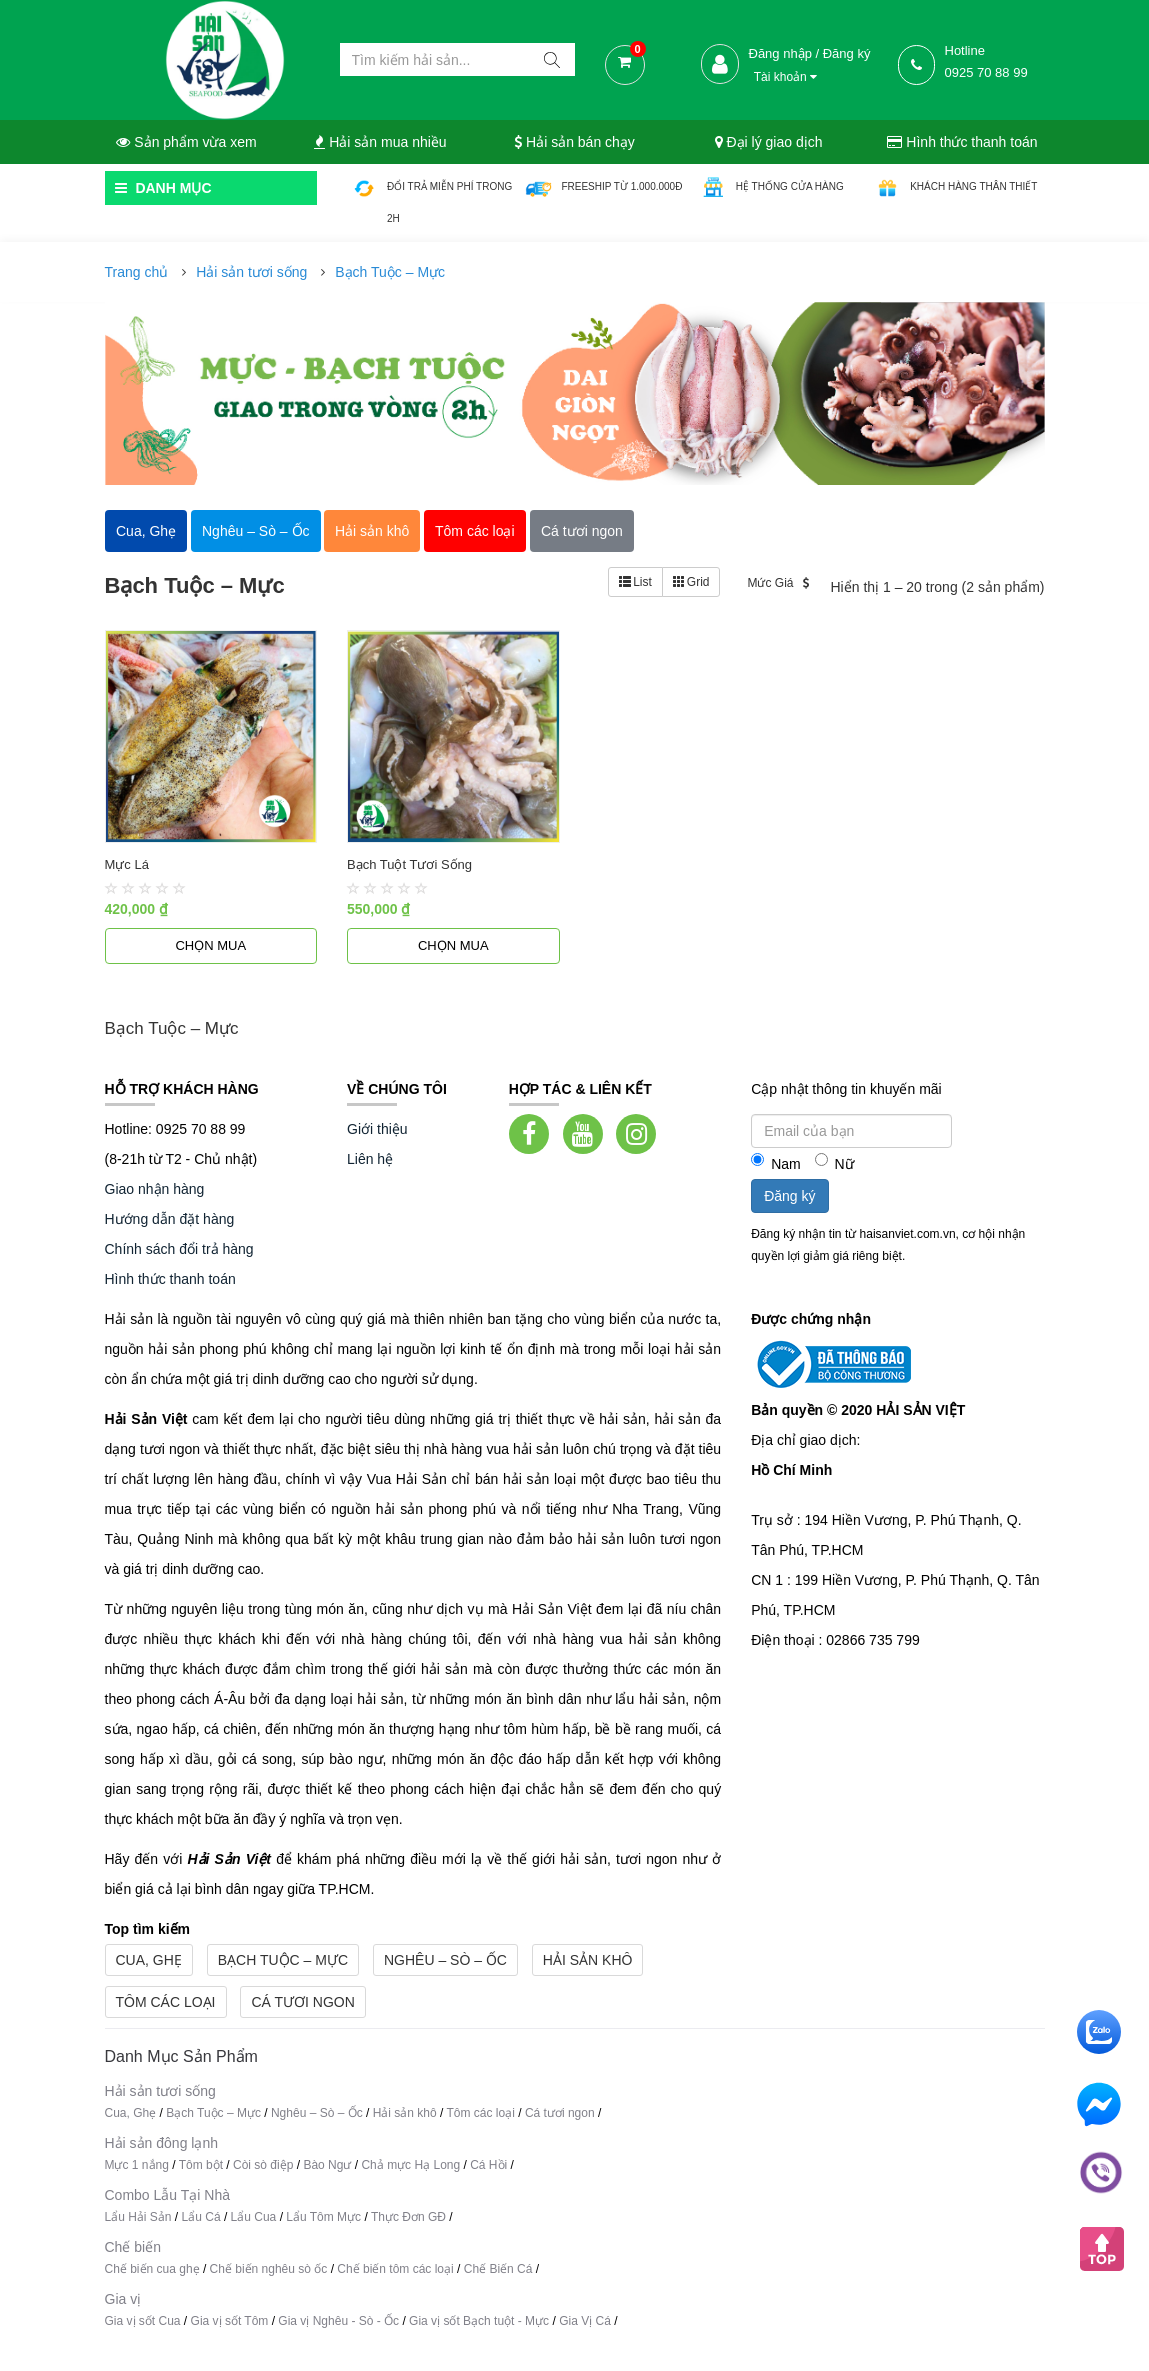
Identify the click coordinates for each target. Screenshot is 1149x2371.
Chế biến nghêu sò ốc (269, 2269)
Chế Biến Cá (498, 2269)
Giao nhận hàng (155, 1189)
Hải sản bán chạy (574, 142)
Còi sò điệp (263, 2165)
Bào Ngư (327, 2165)
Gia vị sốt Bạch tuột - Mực (479, 2321)
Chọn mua (210, 945)
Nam (776, 1162)
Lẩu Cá (201, 2217)
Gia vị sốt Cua (143, 2321)
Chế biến (133, 2247)
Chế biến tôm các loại (395, 2269)
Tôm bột (201, 2165)
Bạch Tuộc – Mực (390, 272)
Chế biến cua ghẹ (152, 2269)
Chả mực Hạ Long (410, 2165)
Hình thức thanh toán (962, 142)
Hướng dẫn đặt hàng (170, 1219)
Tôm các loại (166, 2002)
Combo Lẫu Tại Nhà (167, 2195)
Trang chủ (137, 272)
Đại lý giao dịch (769, 142)
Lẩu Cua (254, 2217)
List (635, 582)
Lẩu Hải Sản (138, 2217)
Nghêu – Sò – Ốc (445, 1960)
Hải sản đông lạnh (162, 2143)
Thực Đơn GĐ (408, 2217)
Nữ (834, 1162)
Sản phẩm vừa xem (186, 142)
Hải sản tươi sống (251, 272)
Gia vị (123, 2299)
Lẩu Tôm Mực (323, 2217)
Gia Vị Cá (585, 2321)
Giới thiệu (377, 1129)
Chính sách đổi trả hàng (179, 1249)
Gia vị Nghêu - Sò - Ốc (338, 2321)
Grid (691, 582)
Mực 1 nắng (137, 2165)
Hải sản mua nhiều (380, 142)
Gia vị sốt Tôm (230, 2321)
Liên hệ (370, 1159)
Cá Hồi (490, 2165)
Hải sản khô (588, 1960)
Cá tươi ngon (302, 2002)
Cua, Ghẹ (149, 1960)
